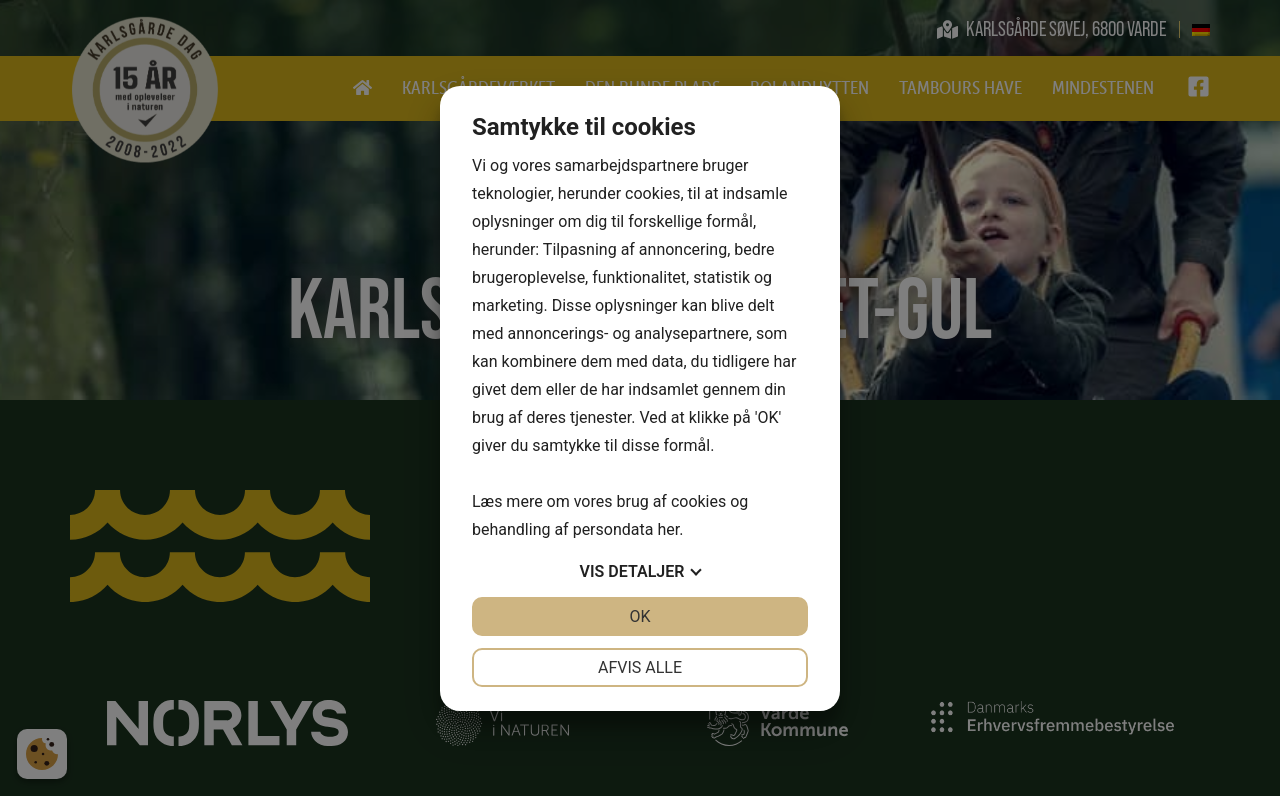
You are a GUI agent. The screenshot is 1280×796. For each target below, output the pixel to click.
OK (639, 616)
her (668, 529)
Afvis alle (640, 667)
